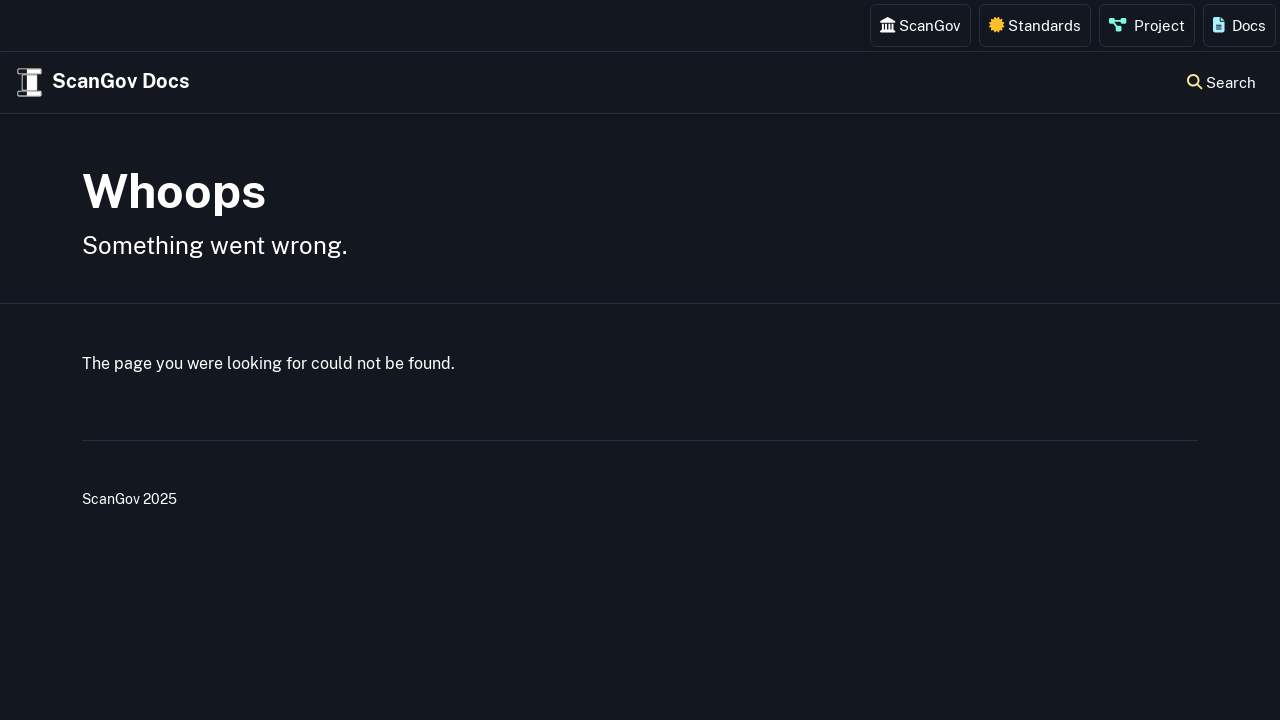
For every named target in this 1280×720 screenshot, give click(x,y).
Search (1221, 82)
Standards (1035, 25)
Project (1147, 25)
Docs (1240, 25)
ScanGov (920, 25)
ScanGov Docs (101, 82)
